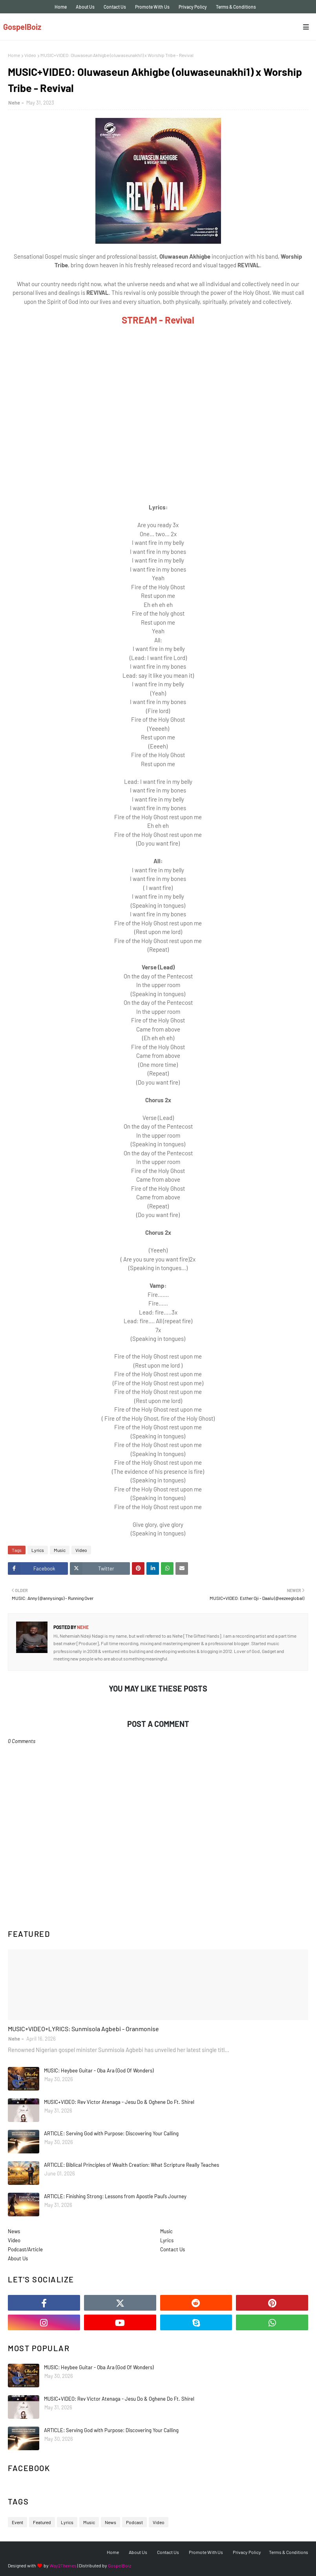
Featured (42, 2522)
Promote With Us (152, 6)
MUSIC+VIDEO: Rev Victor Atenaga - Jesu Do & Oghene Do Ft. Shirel (119, 2102)
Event (17, 2522)
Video (30, 55)
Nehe (14, 102)
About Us (85, 6)
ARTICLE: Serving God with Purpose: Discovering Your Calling (111, 2133)
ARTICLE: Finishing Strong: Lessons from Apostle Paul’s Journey (115, 2196)
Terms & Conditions (236, 6)
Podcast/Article (25, 2249)
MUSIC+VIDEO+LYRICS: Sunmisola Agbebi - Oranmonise (83, 2028)
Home (61, 6)
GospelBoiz (22, 26)
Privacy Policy (193, 6)
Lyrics (37, 1550)
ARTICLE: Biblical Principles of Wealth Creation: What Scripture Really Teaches (131, 2165)
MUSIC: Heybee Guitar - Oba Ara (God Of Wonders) (98, 2070)
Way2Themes (63, 2565)
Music (60, 1550)
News (14, 2231)
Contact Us (115, 6)
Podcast (134, 2522)
